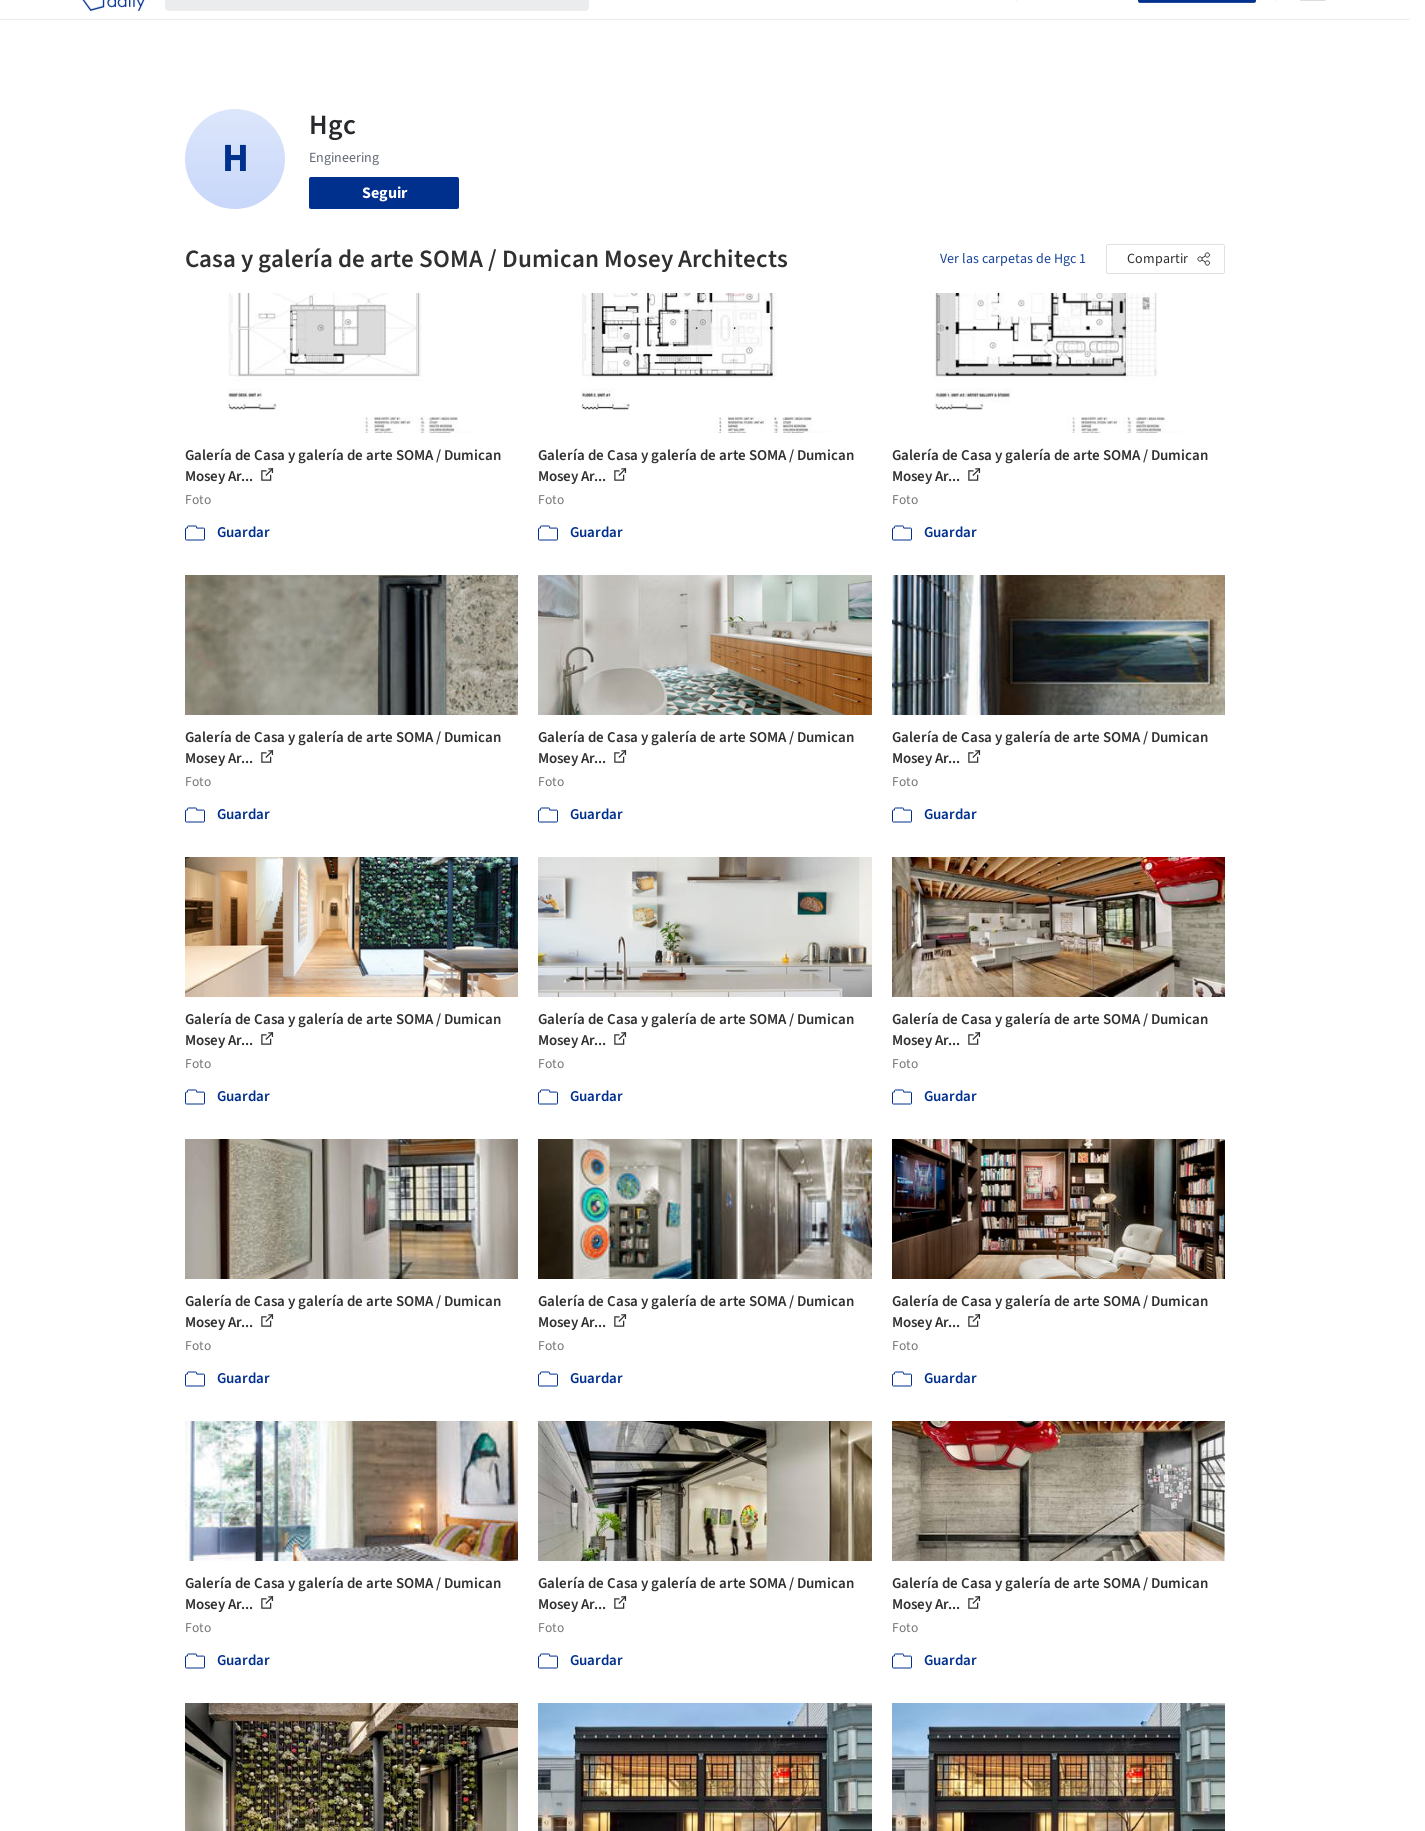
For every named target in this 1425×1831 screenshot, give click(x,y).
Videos (973, 28)
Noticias (906, 28)
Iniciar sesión (1081, 28)
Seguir (384, 193)
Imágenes (699, 28)
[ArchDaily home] (113, 28)
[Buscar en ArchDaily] (393, 28)
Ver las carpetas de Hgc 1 (1013, 259)
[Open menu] (1313, 28)
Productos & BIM (805, 28)
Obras (629, 28)
